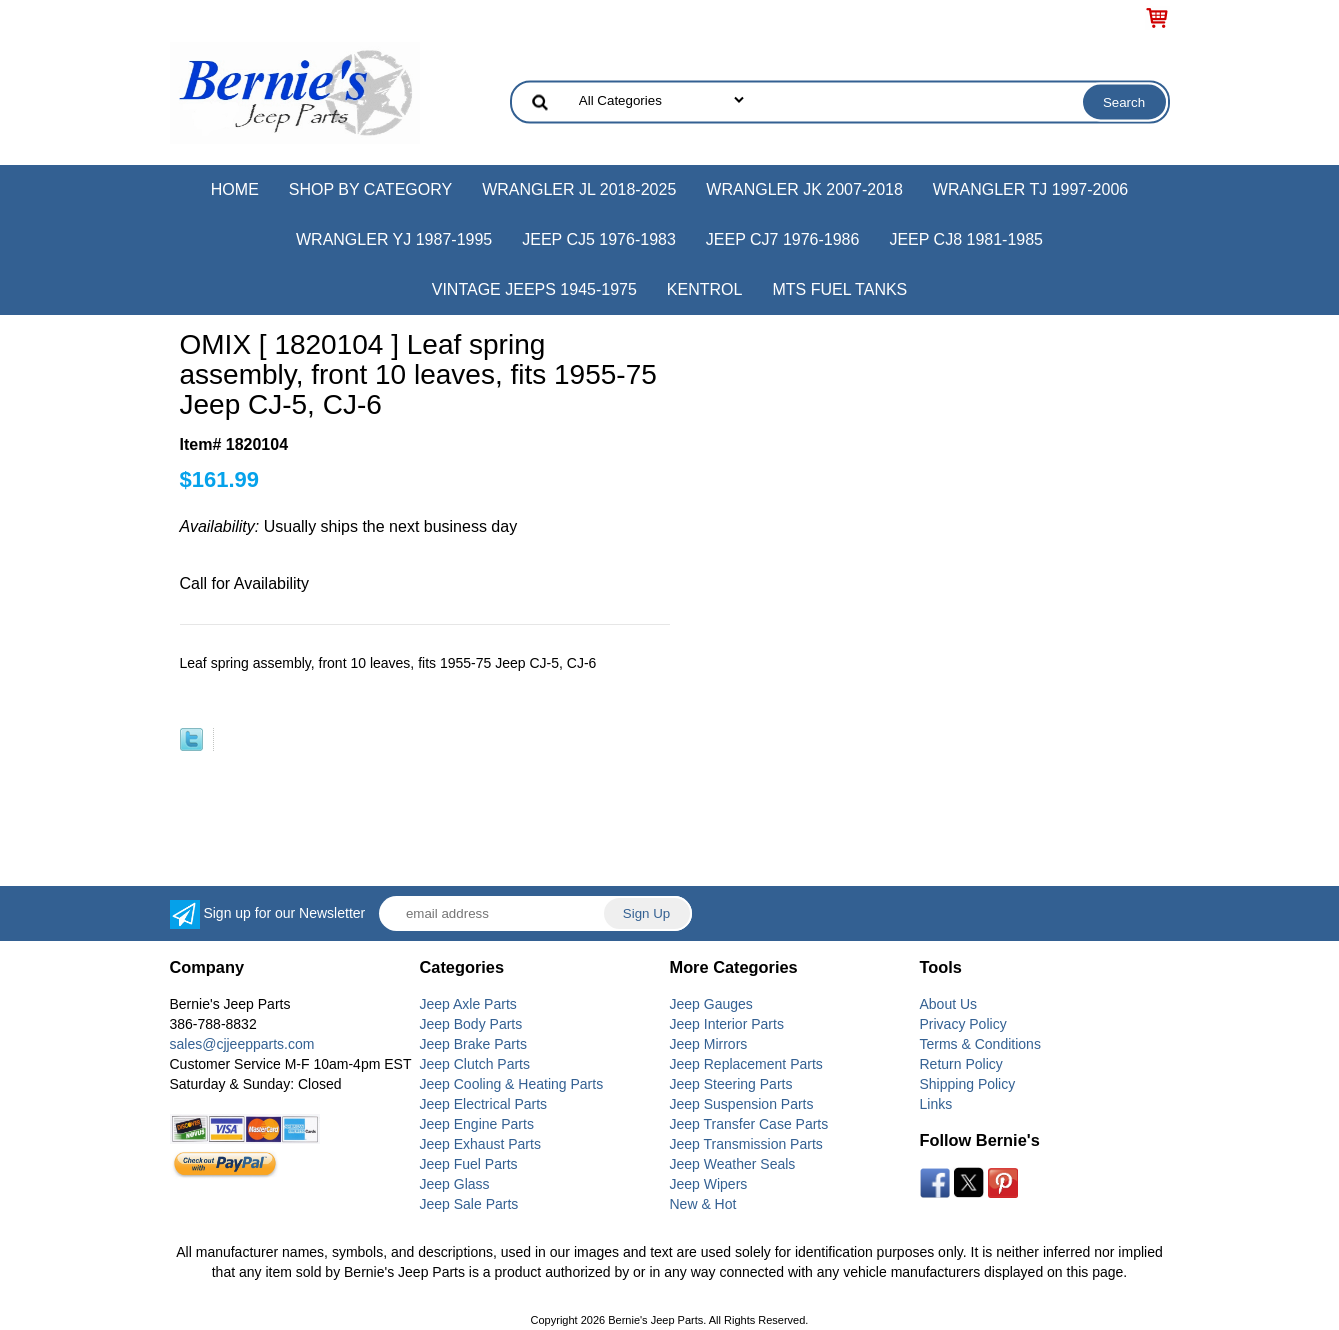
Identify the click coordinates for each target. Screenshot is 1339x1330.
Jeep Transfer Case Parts (749, 1124)
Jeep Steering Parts (731, 1084)
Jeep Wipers (709, 1184)
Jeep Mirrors (709, 1044)
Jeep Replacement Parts (746, 1064)
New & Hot (703, 1204)
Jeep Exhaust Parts (480, 1144)
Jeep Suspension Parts (742, 1104)
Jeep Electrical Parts (484, 1104)
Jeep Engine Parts (477, 1124)
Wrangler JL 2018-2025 (579, 189)
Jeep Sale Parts (469, 1204)
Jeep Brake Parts (473, 1044)
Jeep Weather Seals (733, 1164)
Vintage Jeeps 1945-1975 (534, 289)
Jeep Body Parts (471, 1024)
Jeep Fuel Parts (469, 1164)
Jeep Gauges (711, 1004)
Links (936, 1104)
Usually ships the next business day (349, 526)
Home (235, 189)
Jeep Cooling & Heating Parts (512, 1084)
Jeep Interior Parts (727, 1024)
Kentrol (705, 289)
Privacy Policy (963, 1024)
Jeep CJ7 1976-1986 (783, 239)
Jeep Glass (455, 1184)
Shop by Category (370, 189)
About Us (949, 1004)
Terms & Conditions (980, 1044)
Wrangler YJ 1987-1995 (394, 239)
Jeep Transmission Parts (746, 1144)
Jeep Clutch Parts (475, 1064)
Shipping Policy (968, 1084)
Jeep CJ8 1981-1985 (966, 239)
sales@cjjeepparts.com (242, 1044)
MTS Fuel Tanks (839, 289)
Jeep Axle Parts (468, 1004)
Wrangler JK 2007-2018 (804, 189)
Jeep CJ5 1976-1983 (599, 239)
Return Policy (961, 1064)
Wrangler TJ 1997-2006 (1030, 189)
